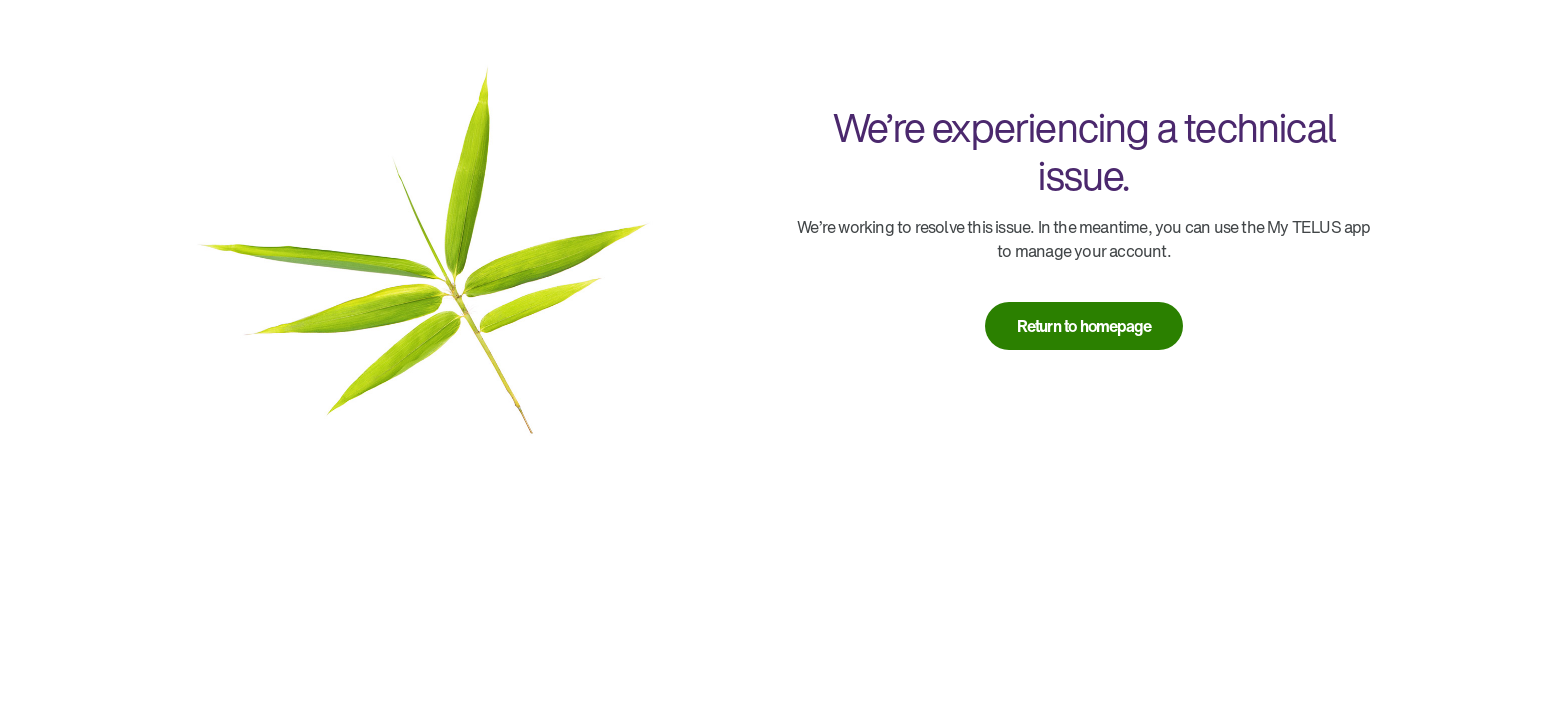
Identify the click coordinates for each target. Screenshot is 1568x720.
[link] (1084, 326)
